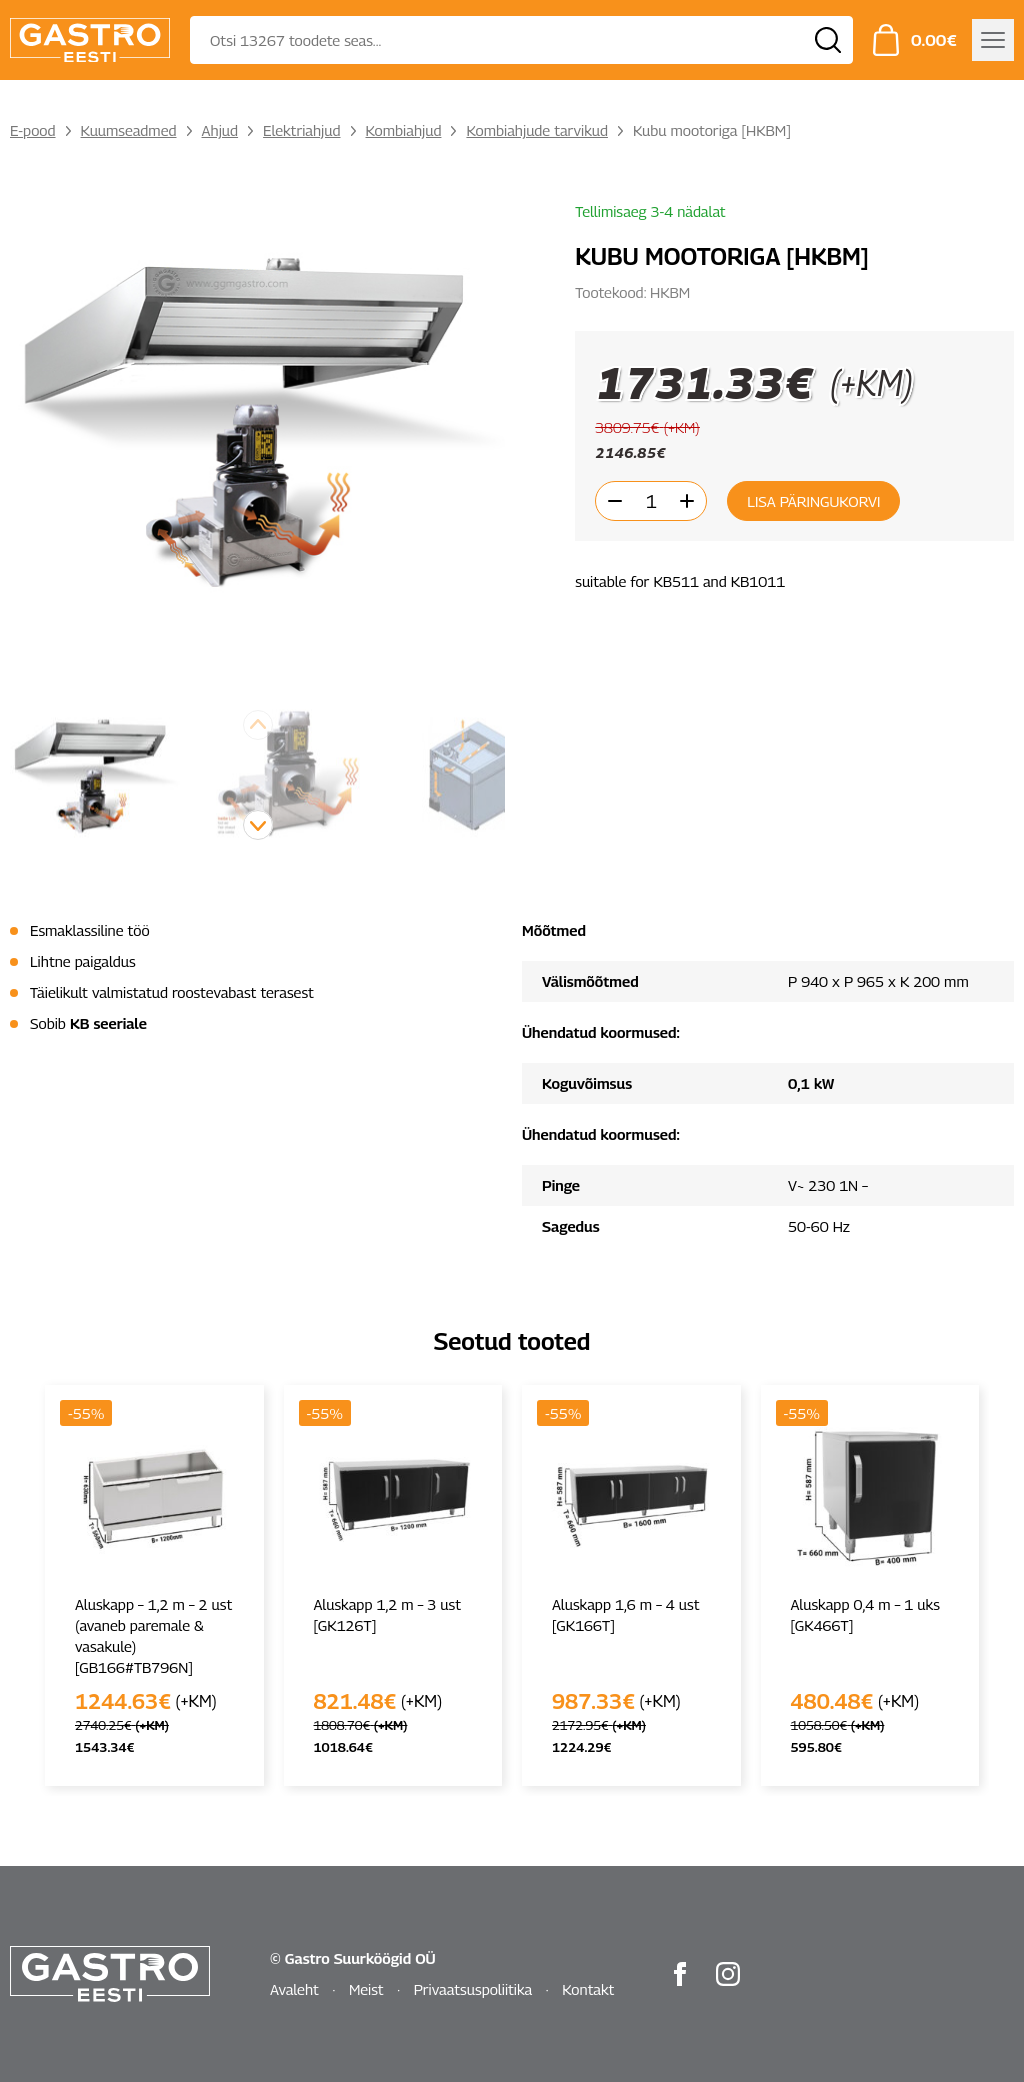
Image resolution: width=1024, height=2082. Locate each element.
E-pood (33, 130)
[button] (258, 825)
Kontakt (588, 1989)
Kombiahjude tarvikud (537, 130)
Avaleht (294, 1989)
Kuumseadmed (129, 130)
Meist (366, 1989)
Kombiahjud (404, 130)
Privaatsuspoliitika (473, 1989)
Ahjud (220, 130)
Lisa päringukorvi (813, 501)
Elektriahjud (301, 130)
